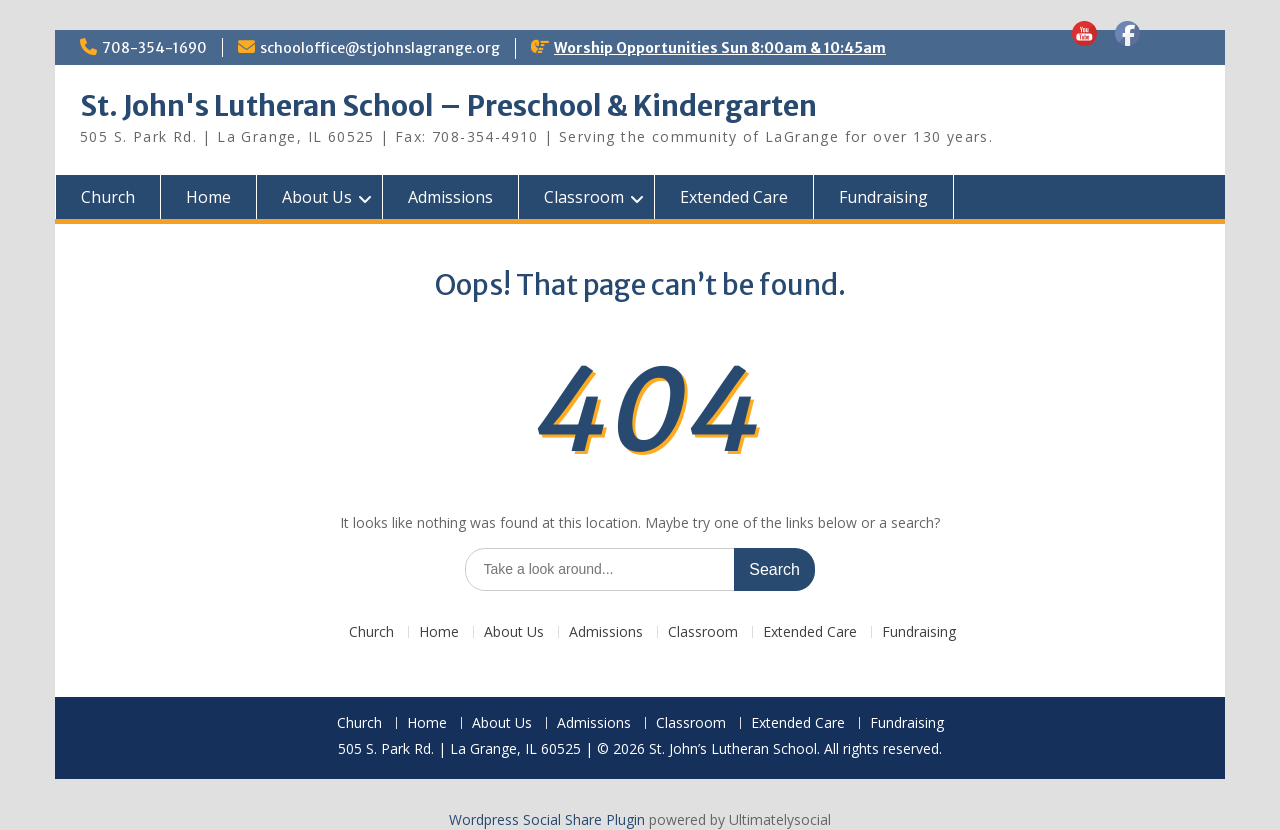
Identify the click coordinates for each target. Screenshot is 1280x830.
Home (208, 197)
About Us (317, 197)
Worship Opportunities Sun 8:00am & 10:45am (720, 48)
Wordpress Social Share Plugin (549, 819)
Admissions (450, 197)
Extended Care (734, 197)
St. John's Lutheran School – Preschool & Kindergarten (448, 106)
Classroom (584, 197)
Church (108, 197)
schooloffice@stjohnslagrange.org (380, 48)
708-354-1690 (154, 48)
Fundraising (883, 197)
